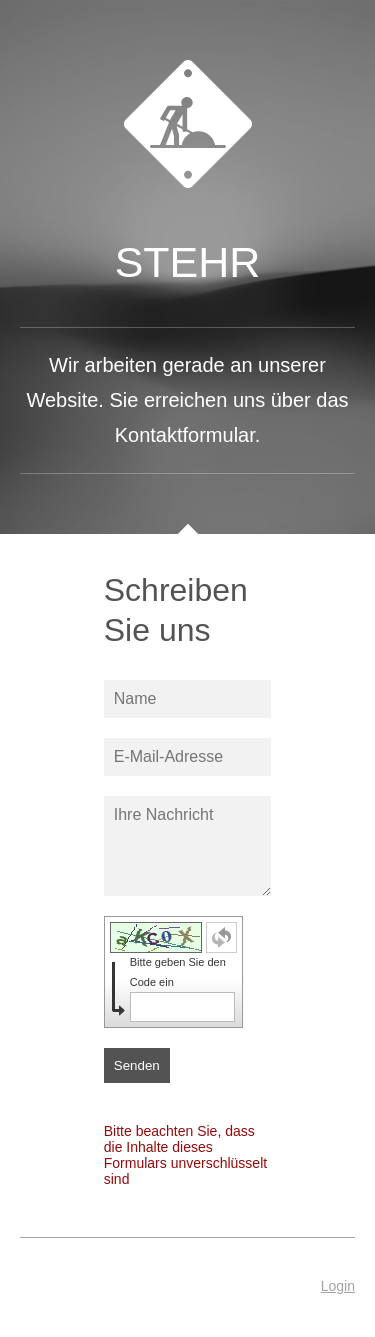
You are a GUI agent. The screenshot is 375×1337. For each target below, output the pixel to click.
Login (338, 1286)
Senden (137, 1065)
